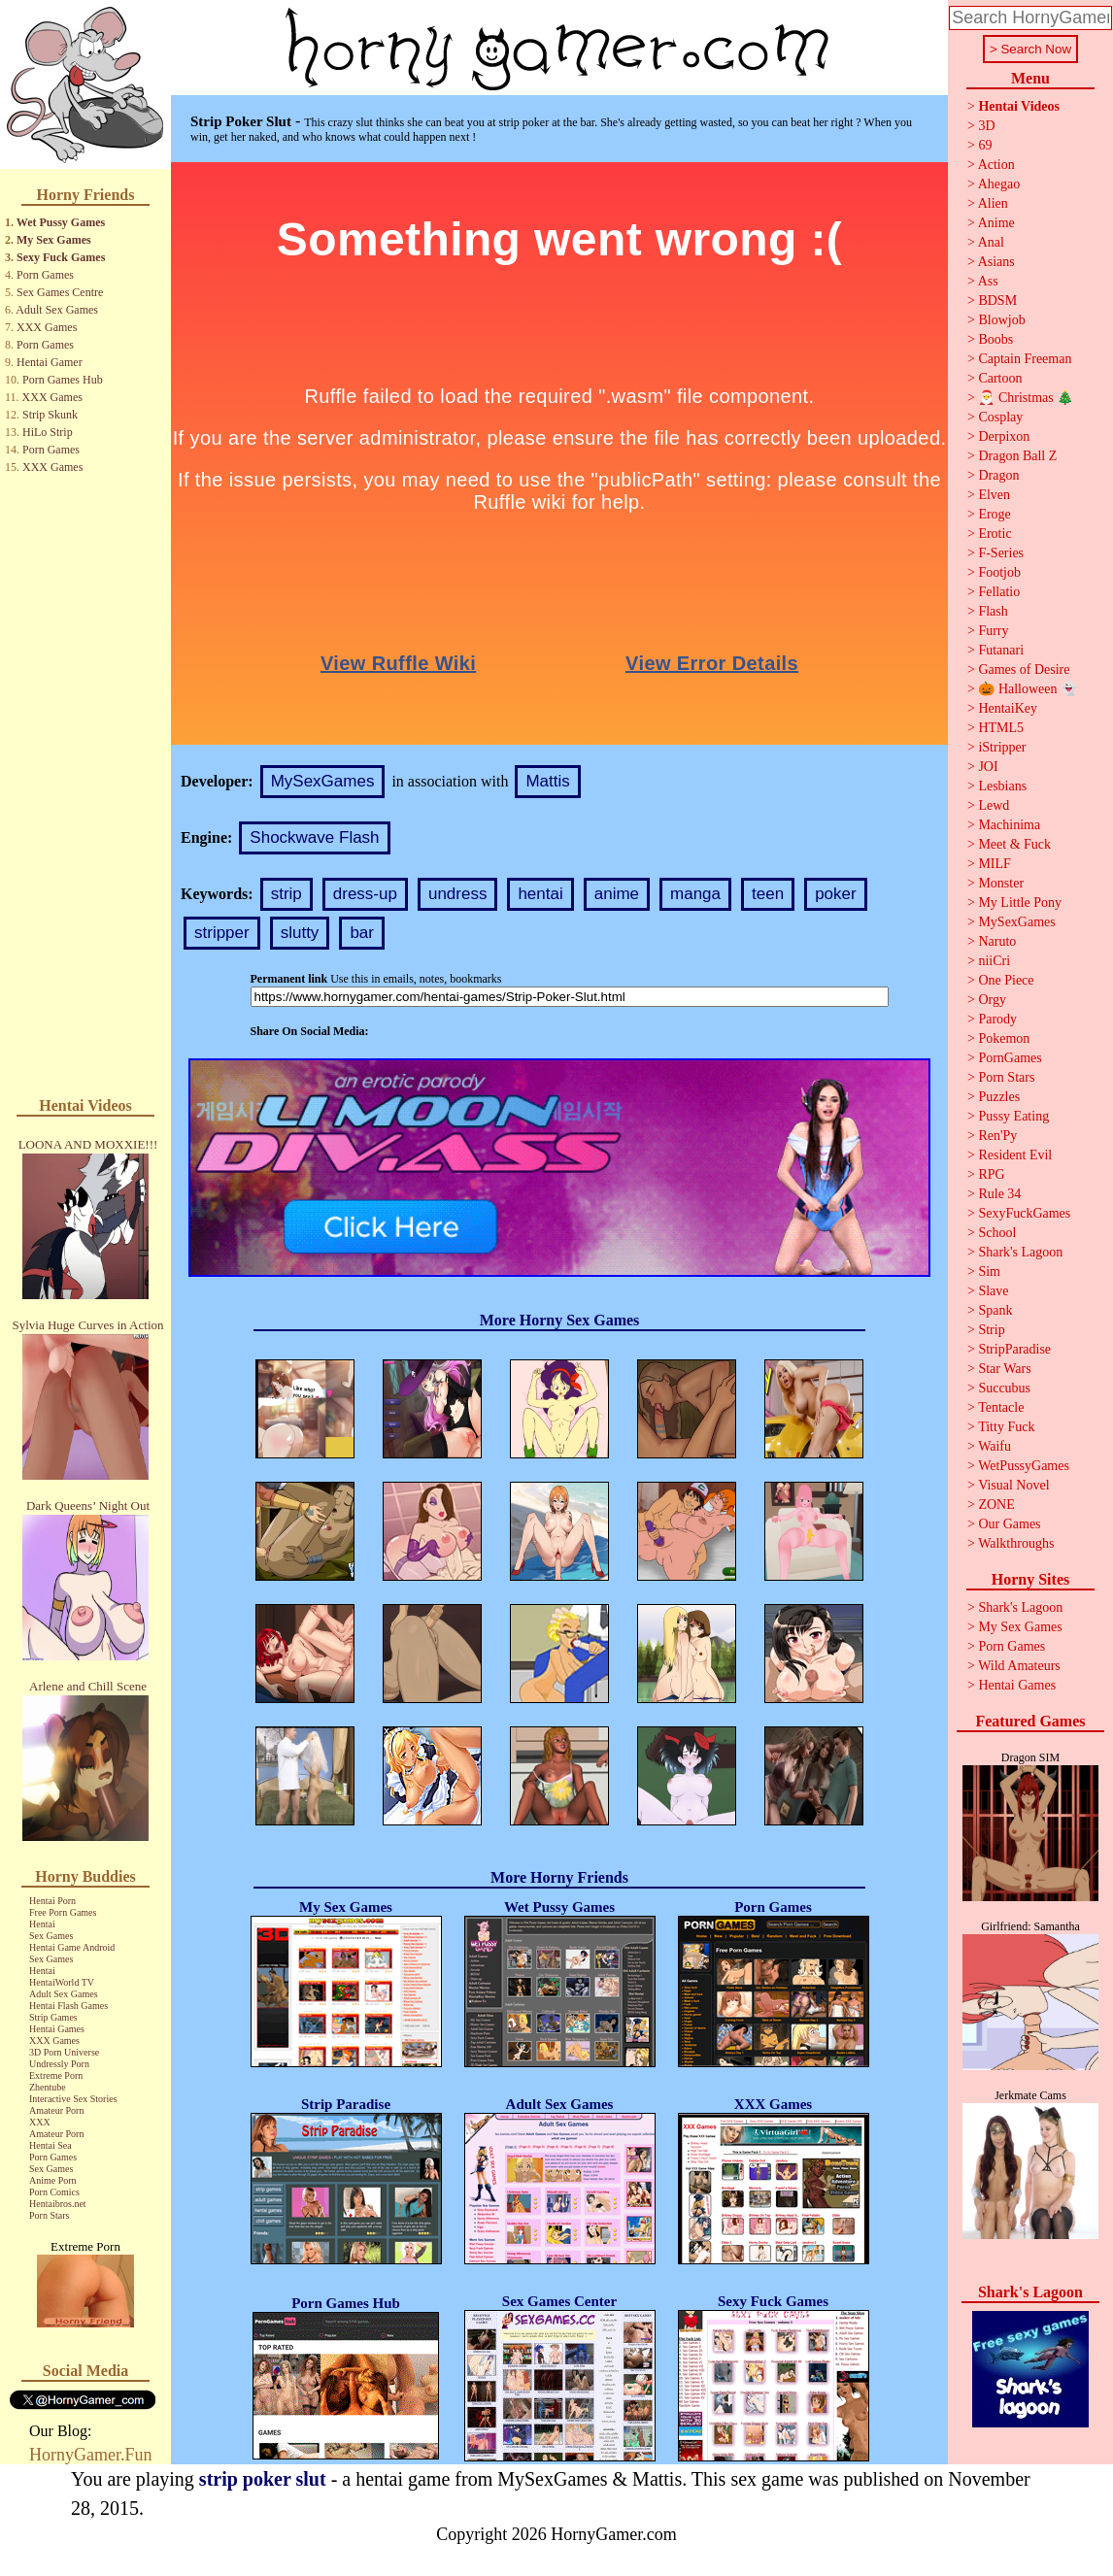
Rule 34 (999, 1194)
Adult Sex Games (57, 310)
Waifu (994, 1446)
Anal (991, 242)
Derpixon (1003, 436)
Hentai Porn (52, 1900)
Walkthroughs (1016, 1543)
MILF (994, 863)
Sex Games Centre (60, 292)
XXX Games (47, 327)
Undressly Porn (59, 2063)
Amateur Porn (56, 2110)
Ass (988, 281)
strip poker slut (262, 2479)
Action (996, 164)
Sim (989, 1271)
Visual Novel (1013, 1485)
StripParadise (1014, 1349)
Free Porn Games (62, 1912)
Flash (992, 611)
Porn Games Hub (62, 379)
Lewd (993, 805)
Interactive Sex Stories (73, 2098)
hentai (540, 894)
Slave (993, 1291)
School (997, 1232)
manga (695, 894)
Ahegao (999, 184)
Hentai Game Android (72, 1947)
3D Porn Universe (64, 2052)
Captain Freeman (1024, 358)
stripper (222, 932)
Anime (996, 223)
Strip (991, 1329)
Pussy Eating (1013, 1116)
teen (768, 894)
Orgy (992, 999)
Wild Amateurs (1019, 1665)
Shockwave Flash (314, 837)
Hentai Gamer (50, 362)
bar (362, 932)
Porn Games (45, 275)
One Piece (1005, 980)
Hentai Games (56, 2029)
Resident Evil (1015, 1155)
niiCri (994, 960)
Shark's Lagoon (1020, 1252)
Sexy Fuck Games (61, 257)
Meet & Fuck (1014, 844)
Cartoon (1000, 378)
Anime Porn (53, 2180)
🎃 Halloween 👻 (1027, 689)
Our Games (1009, 1524)
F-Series (1001, 553)
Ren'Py (997, 1135)
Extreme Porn (56, 2075)
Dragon (998, 475)
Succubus (1004, 1388)
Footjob (999, 572)
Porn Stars (49, 2215)
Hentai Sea (50, 2145)
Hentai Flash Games (68, 2005)
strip (286, 894)
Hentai (42, 1924)
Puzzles (999, 1096)
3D (986, 125)
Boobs (995, 339)
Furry (993, 630)
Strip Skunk (50, 414)
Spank (995, 1310)
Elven (994, 494)
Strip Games (53, 2017)
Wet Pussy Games (61, 222)
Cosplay (1000, 417)
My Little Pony (1020, 902)
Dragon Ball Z (1017, 456)
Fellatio (999, 592)
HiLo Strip (47, 432)
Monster (1001, 883)
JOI (987, 766)
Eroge (994, 514)
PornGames (1009, 1058)
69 (985, 145)
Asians (996, 261)
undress (457, 894)
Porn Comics (54, 2192)
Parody (997, 1019)
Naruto (997, 941)
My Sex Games (54, 240)
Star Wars (1004, 1368)
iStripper (1002, 747)
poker (836, 894)
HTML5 (1001, 727)
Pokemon (1003, 1038)
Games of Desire (1023, 669)
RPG (991, 1174)
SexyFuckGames (1024, 1213)
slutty (300, 932)
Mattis (547, 781)
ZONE (996, 1504)
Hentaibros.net (57, 2203)
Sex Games (51, 1935)
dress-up (365, 894)
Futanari (1001, 650)
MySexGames (323, 781)
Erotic (994, 533)
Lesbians (1002, 786)
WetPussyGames (1023, 1465)
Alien (993, 203)
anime (616, 894)
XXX (40, 2122)
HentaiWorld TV (61, 1982)
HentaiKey (1007, 708)
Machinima (1009, 825)
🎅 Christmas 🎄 (1025, 397)
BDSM (997, 300)
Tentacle (1001, 1407)
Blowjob (1001, 320)
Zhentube (47, 2087)
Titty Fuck (1006, 1427)
